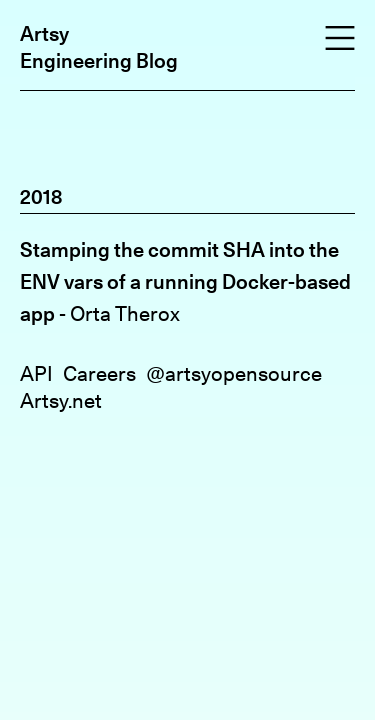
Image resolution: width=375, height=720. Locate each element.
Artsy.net (61, 400)
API (36, 373)
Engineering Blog (99, 60)
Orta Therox (125, 313)
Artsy (44, 33)
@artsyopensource (234, 373)
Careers (99, 373)
